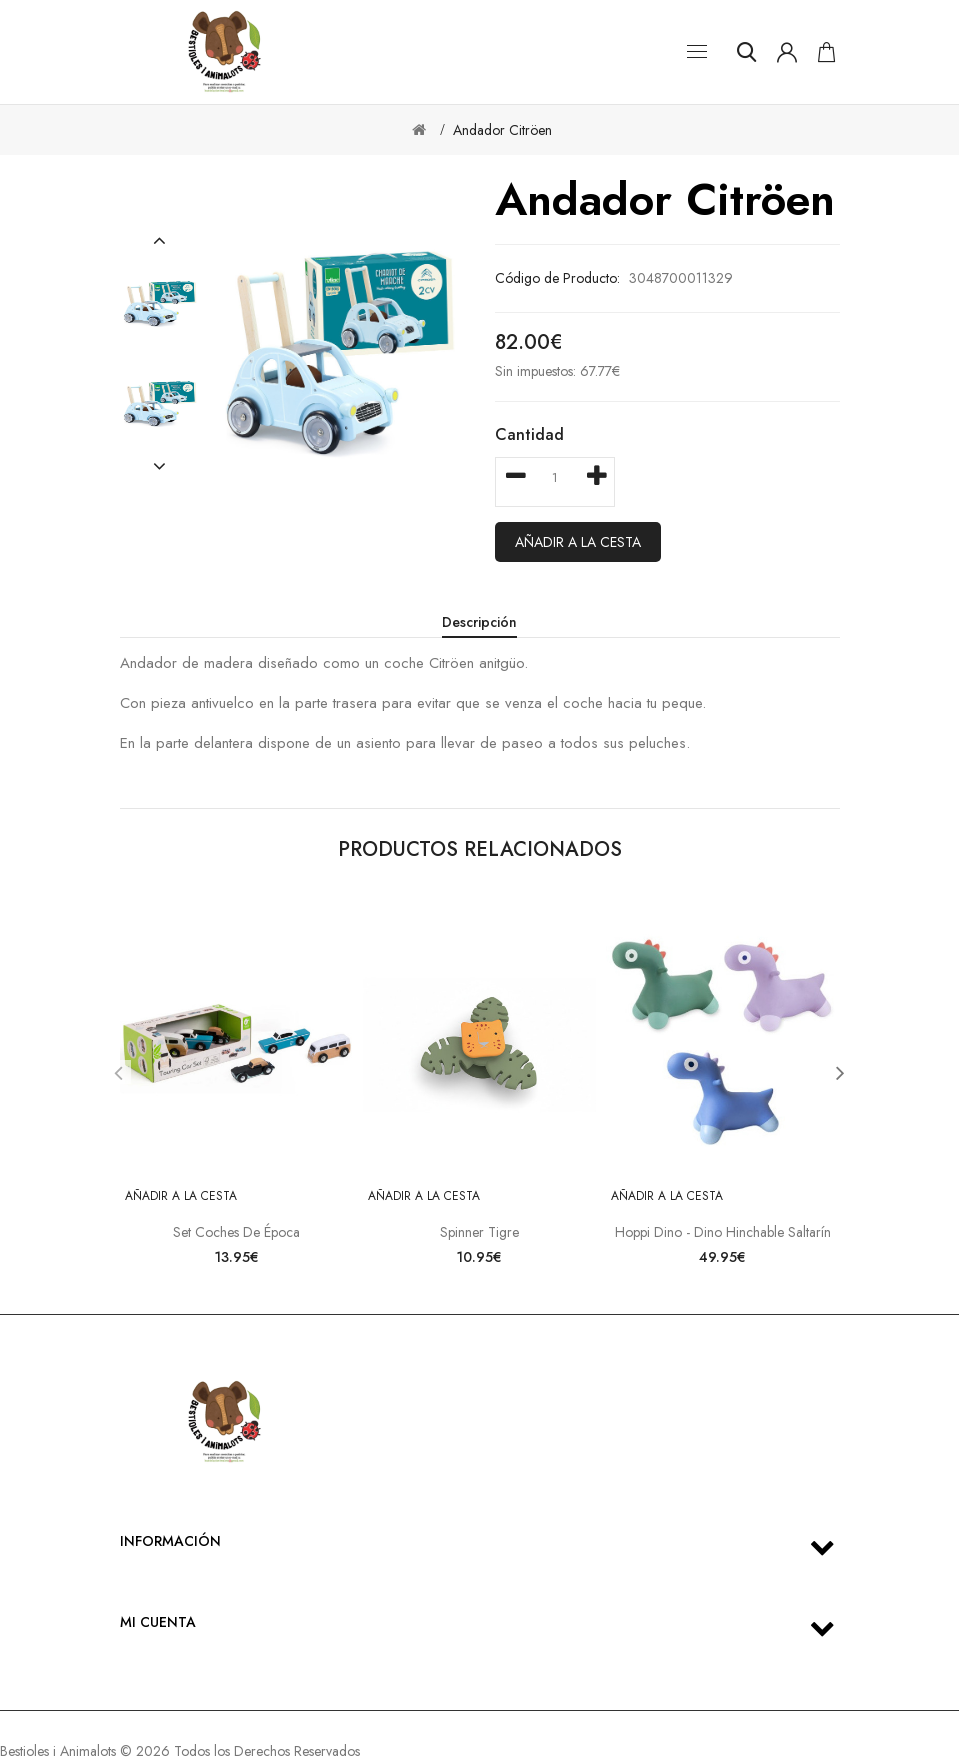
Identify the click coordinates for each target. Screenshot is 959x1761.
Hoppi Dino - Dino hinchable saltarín (723, 1232)
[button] (159, 241)
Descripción (479, 622)
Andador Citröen (502, 130)
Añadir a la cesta (578, 542)
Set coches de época (236, 1232)
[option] (160, 304)
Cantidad (529, 434)
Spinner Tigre (479, 1232)
